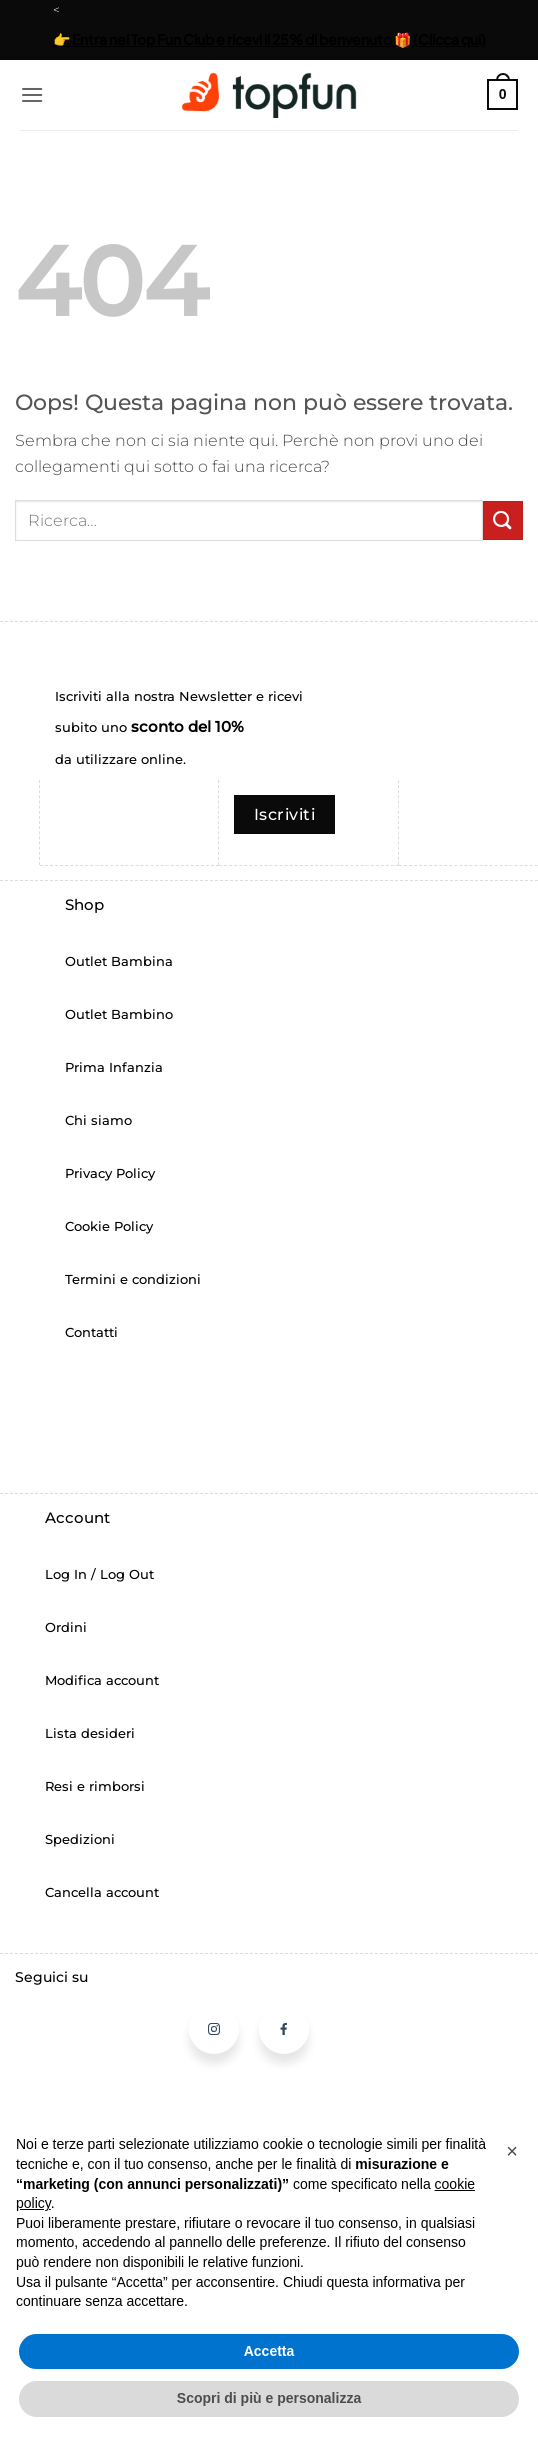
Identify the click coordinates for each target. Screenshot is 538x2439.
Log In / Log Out (99, 1574)
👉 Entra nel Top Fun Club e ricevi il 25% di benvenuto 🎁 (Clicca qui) (269, 39)
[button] (32, 94)
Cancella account (102, 1892)
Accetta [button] (269, 2351)
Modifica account (102, 1680)
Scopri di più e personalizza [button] (269, 2398)
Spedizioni (80, 1839)
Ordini (66, 1627)
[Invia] (503, 520)
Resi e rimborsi (95, 1786)
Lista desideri (90, 1733)
